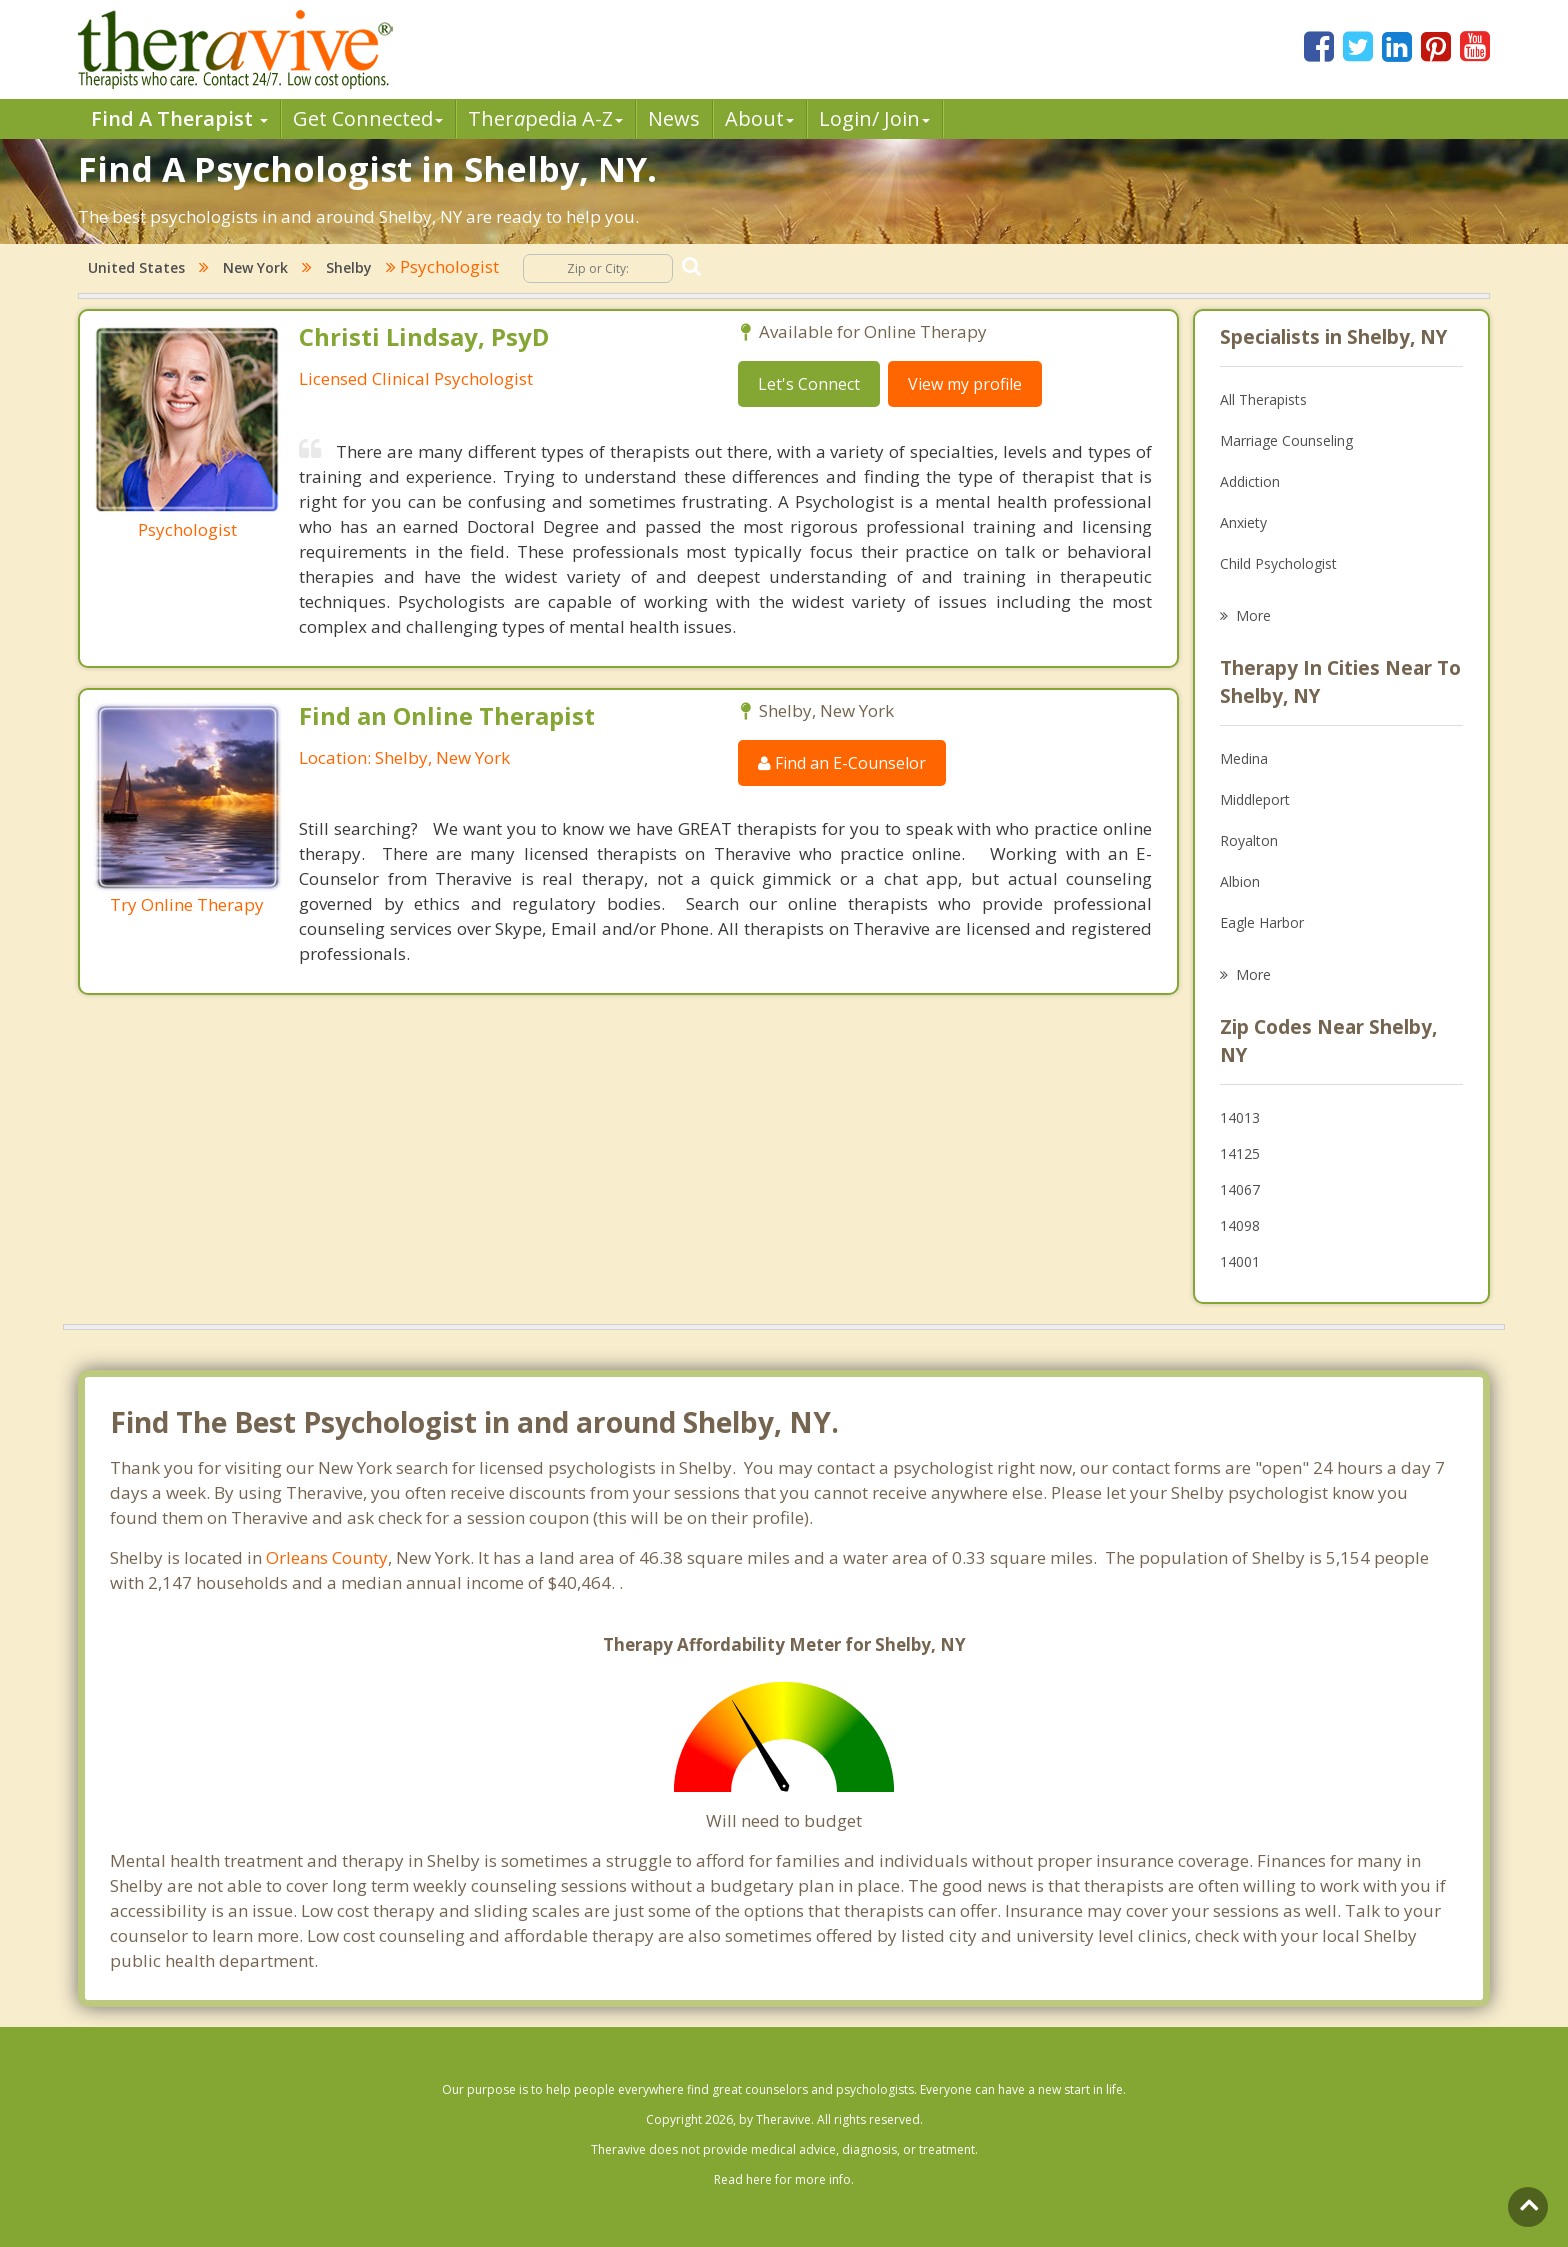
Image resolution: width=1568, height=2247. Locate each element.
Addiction (1250, 481)
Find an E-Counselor (842, 763)
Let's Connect (809, 384)
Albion (1240, 881)
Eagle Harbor (1262, 922)
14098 (1240, 1225)
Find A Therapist (179, 118)
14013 (1240, 1117)
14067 (1240, 1189)
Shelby (349, 267)
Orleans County (327, 1557)
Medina (1244, 758)
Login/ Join (874, 118)
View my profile (965, 384)
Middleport (1255, 799)
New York (255, 267)
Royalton (1249, 840)
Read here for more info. (784, 2179)
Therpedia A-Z (545, 118)
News (674, 118)
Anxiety (1243, 522)
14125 (1240, 1153)
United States (136, 267)
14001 (1240, 1261)
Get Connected (368, 118)
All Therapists (1263, 399)
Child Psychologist (1278, 563)
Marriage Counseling (1286, 440)
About (759, 118)
